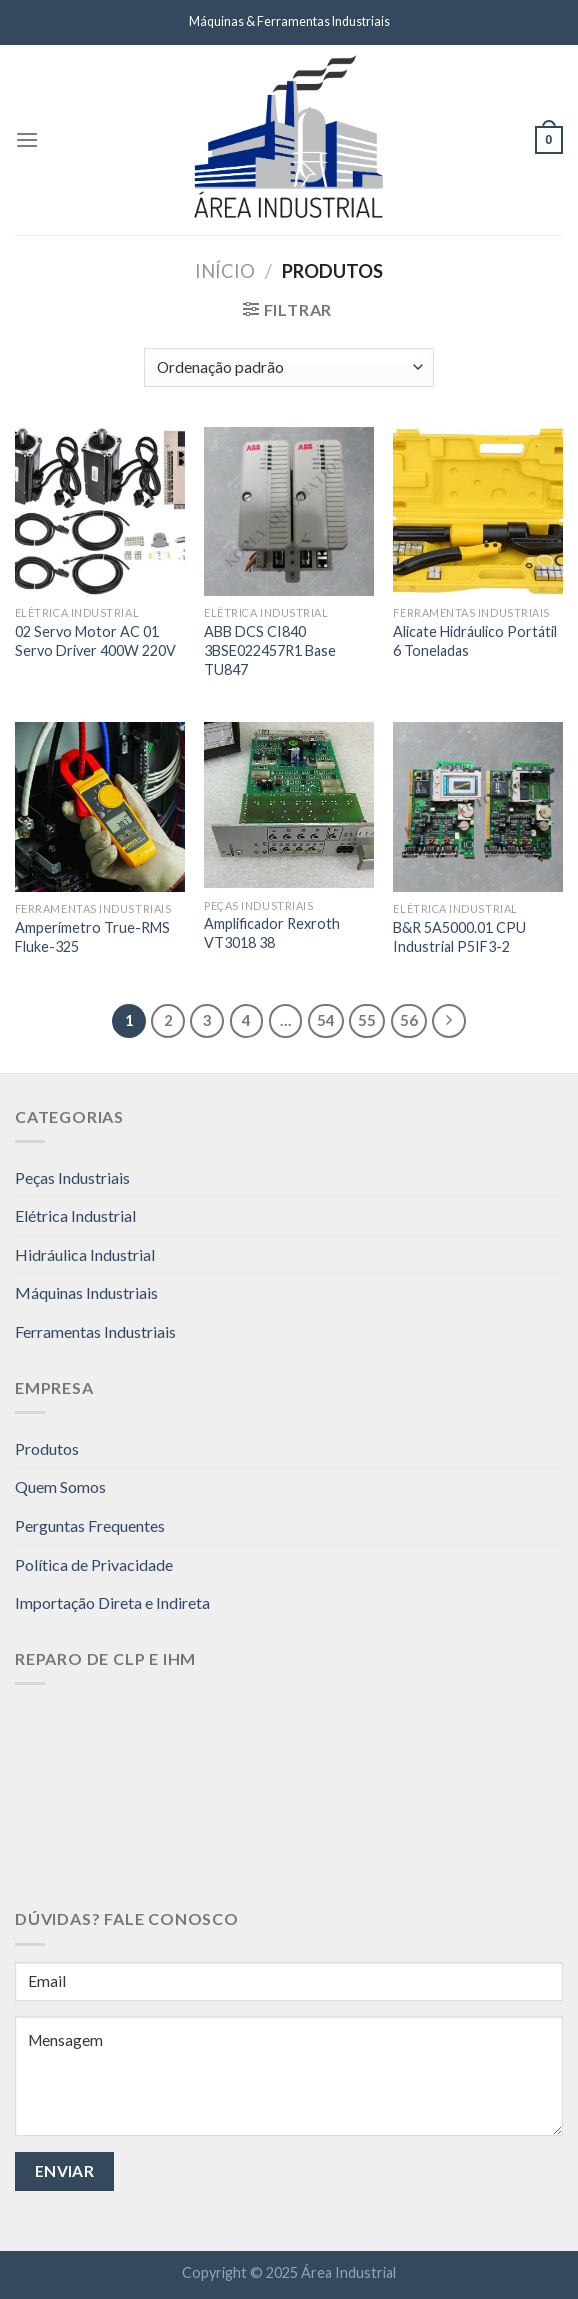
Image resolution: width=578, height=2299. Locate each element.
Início (225, 271)
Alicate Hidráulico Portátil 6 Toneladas (475, 641)
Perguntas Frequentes (90, 1525)
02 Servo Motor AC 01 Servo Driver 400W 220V (95, 641)
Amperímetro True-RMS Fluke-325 (92, 937)
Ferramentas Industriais (95, 1331)
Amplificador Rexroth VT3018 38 (272, 933)
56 (409, 1020)
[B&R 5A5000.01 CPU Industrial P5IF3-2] (478, 807)
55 (367, 1020)
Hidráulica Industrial (85, 1254)
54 (326, 1020)
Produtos (47, 1448)
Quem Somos (60, 1486)
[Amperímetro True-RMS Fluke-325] (100, 807)
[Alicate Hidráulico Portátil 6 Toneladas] (478, 512)
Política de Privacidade (94, 1564)
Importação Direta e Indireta (112, 1602)
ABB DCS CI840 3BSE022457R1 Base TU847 (270, 650)
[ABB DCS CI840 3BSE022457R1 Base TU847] (289, 512)
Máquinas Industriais (86, 1292)
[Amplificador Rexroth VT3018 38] (289, 805)
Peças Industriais (72, 1177)
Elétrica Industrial (75, 1215)
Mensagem (289, 2076)
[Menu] (27, 139)
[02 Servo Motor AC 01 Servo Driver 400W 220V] (100, 512)
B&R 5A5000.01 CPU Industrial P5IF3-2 (459, 937)
